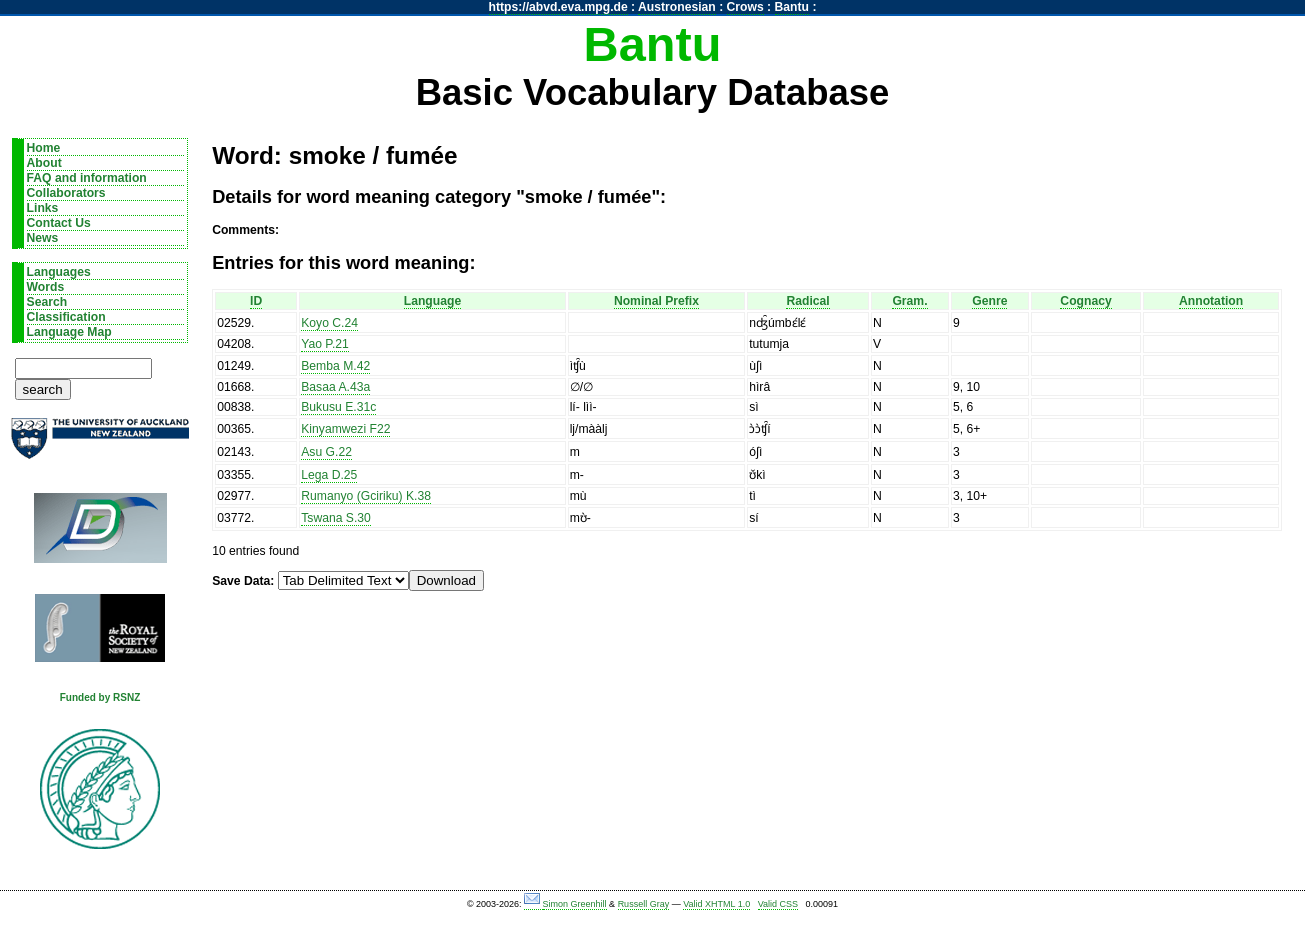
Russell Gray (644, 904)
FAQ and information (87, 178)
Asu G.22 (326, 452)
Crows (745, 7)
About (44, 163)
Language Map (69, 332)
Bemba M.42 (335, 366)
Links (43, 208)
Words (46, 287)
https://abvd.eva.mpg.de (558, 7)
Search (47, 302)
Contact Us (59, 223)
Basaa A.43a (335, 387)
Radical (807, 301)
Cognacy (1085, 301)
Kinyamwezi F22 (345, 429)
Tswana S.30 (336, 518)
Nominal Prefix (656, 301)
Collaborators (66, 193)
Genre (989, 301)
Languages (59, 272)
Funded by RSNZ (100, 697)
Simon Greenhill (575, 904)
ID (256, 301)
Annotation (1211, 301)
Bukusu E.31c (338, 407)
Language (432, 301)
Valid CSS (778, 904)
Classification (66, 317)
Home (44, 148)
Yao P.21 (325, 344)
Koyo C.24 (329, 323)
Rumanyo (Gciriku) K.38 (366, 496)
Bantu (792, 7)
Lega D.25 (329, 475)
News (43, 238)
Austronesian (677, 7)
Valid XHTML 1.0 (716, 904)
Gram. (909, 301)
